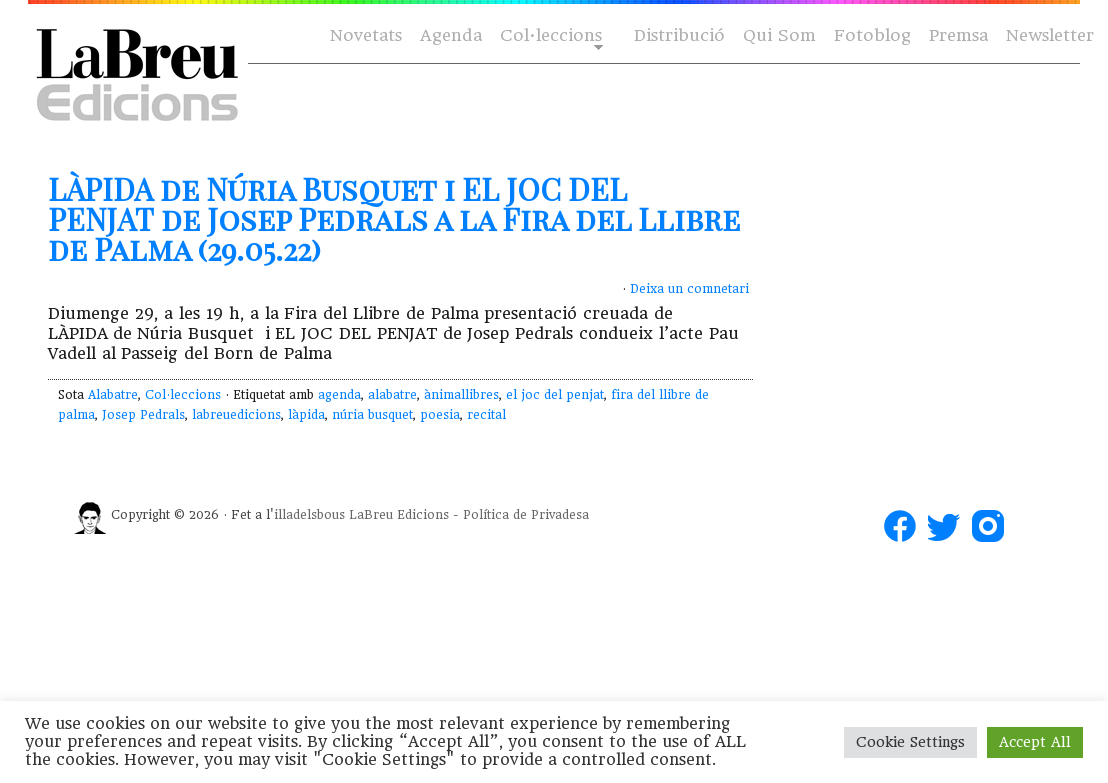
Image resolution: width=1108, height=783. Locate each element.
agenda (339, 395)
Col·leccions (549, 36)
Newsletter (1050, 35)
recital (486, 415)
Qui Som (779, 35)
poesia (440, 415)
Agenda (451, 35)
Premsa (958, 35)
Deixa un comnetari (689, 289)
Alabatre (113, 395)
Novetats (366, 35)
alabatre (392, 395)
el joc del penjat (555, 395)
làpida (306, 415)
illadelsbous (309, 515)
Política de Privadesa (526, 515)
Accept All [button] (1035, 742)
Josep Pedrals (143, 415)
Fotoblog (872, 35)
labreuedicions (236, 415)
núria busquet (372, 415)
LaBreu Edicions (399, 515)
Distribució (679, 35)
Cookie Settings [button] (910, 742)
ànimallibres (461, 395)
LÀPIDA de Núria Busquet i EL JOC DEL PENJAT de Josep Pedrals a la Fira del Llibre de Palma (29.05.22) (394, 219)
